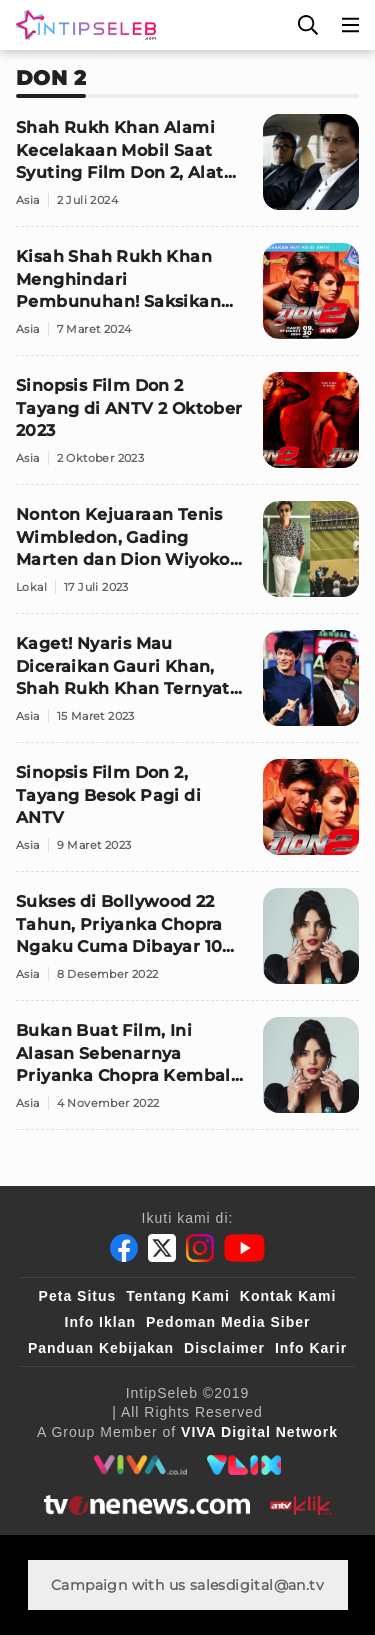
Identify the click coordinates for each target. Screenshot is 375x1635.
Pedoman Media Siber (228, 1322)
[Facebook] (124, 1248)
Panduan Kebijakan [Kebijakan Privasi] (101, 1348)
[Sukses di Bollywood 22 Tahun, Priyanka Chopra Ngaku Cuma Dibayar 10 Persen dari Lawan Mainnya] (187, 944)
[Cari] (308, 25)
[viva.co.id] (140, 1465)
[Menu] (351, 25)
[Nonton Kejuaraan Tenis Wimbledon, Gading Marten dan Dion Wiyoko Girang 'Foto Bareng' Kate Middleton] (187, 557)
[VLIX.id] (244, 1465)
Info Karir (311, 1348)
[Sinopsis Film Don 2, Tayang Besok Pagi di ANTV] (187, 815)
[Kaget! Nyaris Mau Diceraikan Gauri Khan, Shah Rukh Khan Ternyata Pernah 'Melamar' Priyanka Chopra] (187, 686)
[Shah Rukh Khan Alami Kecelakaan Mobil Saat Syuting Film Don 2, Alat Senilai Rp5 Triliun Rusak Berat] (187, 170)
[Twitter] (162, 1248)
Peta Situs (78, 1296)
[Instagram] (200, 1248)
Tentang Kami (178, 1296)
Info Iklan (100, 1322)
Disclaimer (224, 1348)
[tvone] (146, 1505)
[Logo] (82, 25)
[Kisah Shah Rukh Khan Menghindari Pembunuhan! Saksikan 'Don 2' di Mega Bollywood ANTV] (187, 299)
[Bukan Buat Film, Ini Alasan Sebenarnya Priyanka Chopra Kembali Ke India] (187, 1073)
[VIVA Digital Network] (259, 1432)
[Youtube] (244, 1248)
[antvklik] (300, 1505)
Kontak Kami (288, 1296)
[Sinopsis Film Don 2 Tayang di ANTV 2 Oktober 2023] (187, 428)
